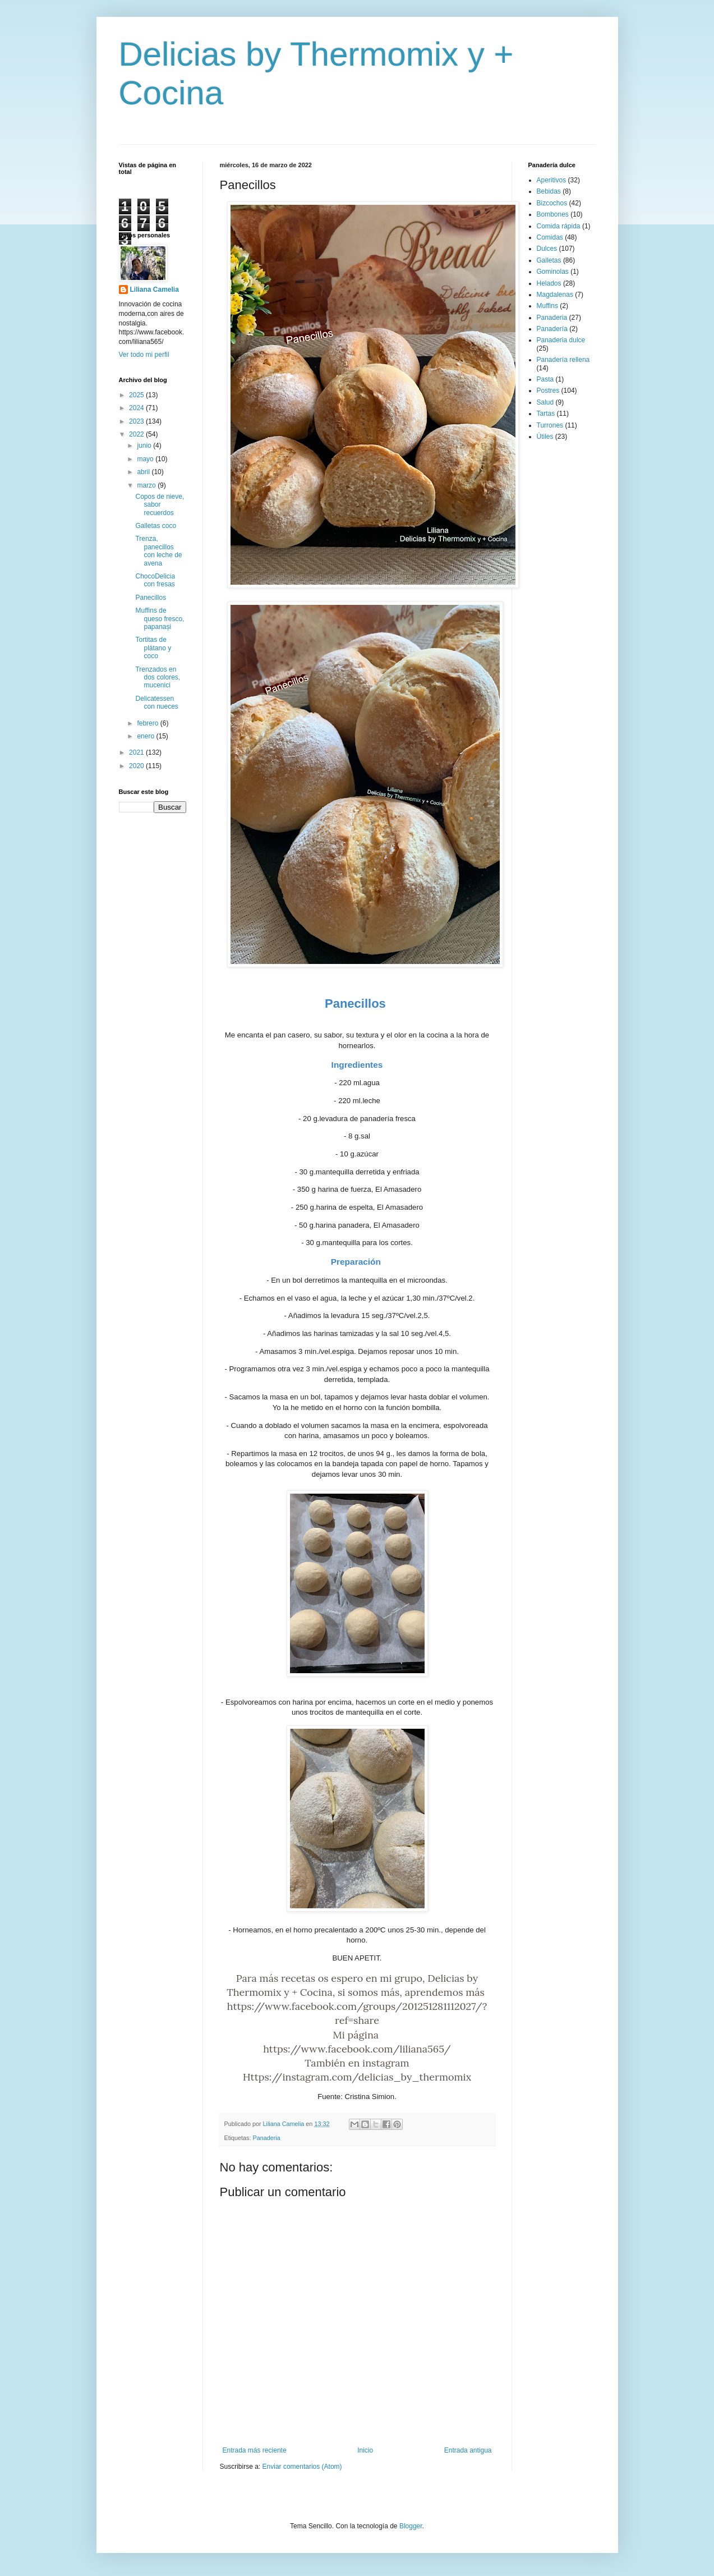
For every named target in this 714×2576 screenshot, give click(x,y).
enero (146, 736)
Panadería (552, 329)
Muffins (547, 306)
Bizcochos (552, 203)
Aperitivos (551, 180)
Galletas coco (155, 526)
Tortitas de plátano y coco (153, 648)
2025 (137, 395)
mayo (146, 459)
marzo (147, 485)
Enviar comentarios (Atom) (302, 2467)
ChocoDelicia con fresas (155, 580)
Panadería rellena (563, 360)
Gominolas (553, 271)
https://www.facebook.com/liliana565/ (357, 2048)
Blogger (410, 2526)
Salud (545, 402)
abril (144, 472)
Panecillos (150, 597)
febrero (148, 723)
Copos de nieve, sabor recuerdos (159, 505)
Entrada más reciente (255, 2450)
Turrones (550, 425)
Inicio (365, 2450)
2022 (137, 434)
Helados (549, 283)
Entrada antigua (468, 2450)
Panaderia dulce (561, 340)
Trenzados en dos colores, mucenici (157, 677)
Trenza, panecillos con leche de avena (158, 551)
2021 (137, 752)
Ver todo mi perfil (144, 355)
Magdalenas (555, 295)
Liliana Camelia (154, 289)
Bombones (553, 214)
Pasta (545, 379)
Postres (548, 390)
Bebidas (549, 191)
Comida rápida (559, 226)
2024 (137, 408)
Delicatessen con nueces (156, 702)
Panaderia (266, 2137)
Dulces (547, 248)
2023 (137, 421)
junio (145, 445)
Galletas (549, 260)
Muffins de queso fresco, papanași (159, 619)
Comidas (550, 237)
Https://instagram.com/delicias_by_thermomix (357, 2076)
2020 (137, 766)
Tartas (546, 413)
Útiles (545, 436)
